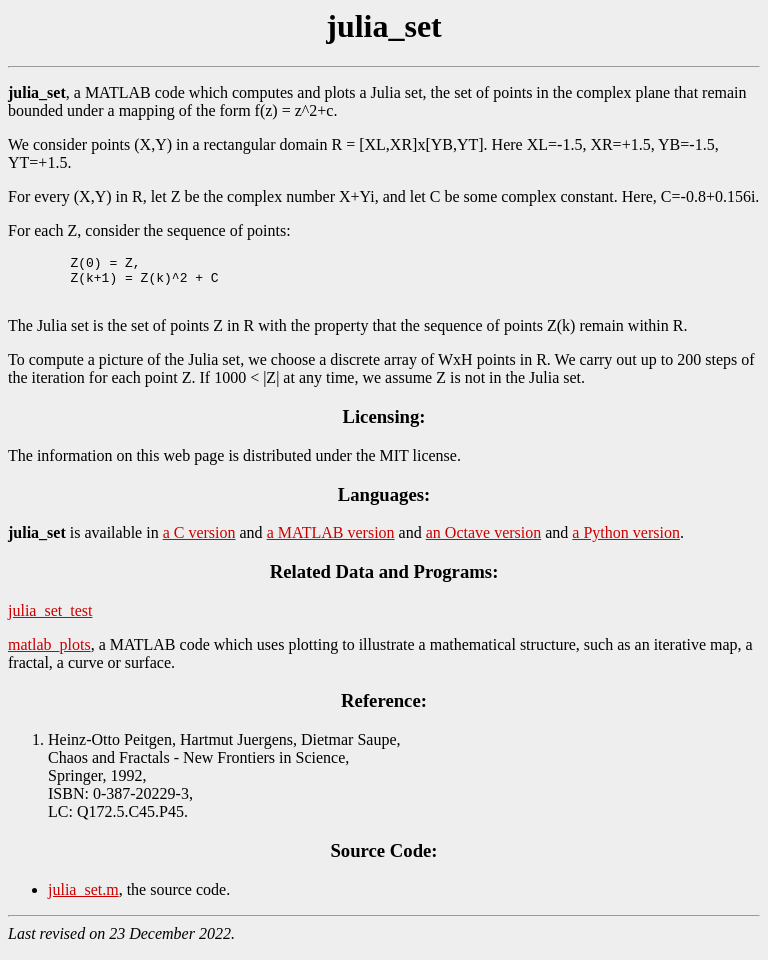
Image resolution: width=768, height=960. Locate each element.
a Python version (626, 541)
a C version (199, 541)
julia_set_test (50, 619)
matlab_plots (49, 653)
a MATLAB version (331, 541)
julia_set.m (83, 898)
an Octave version (484, 541)
